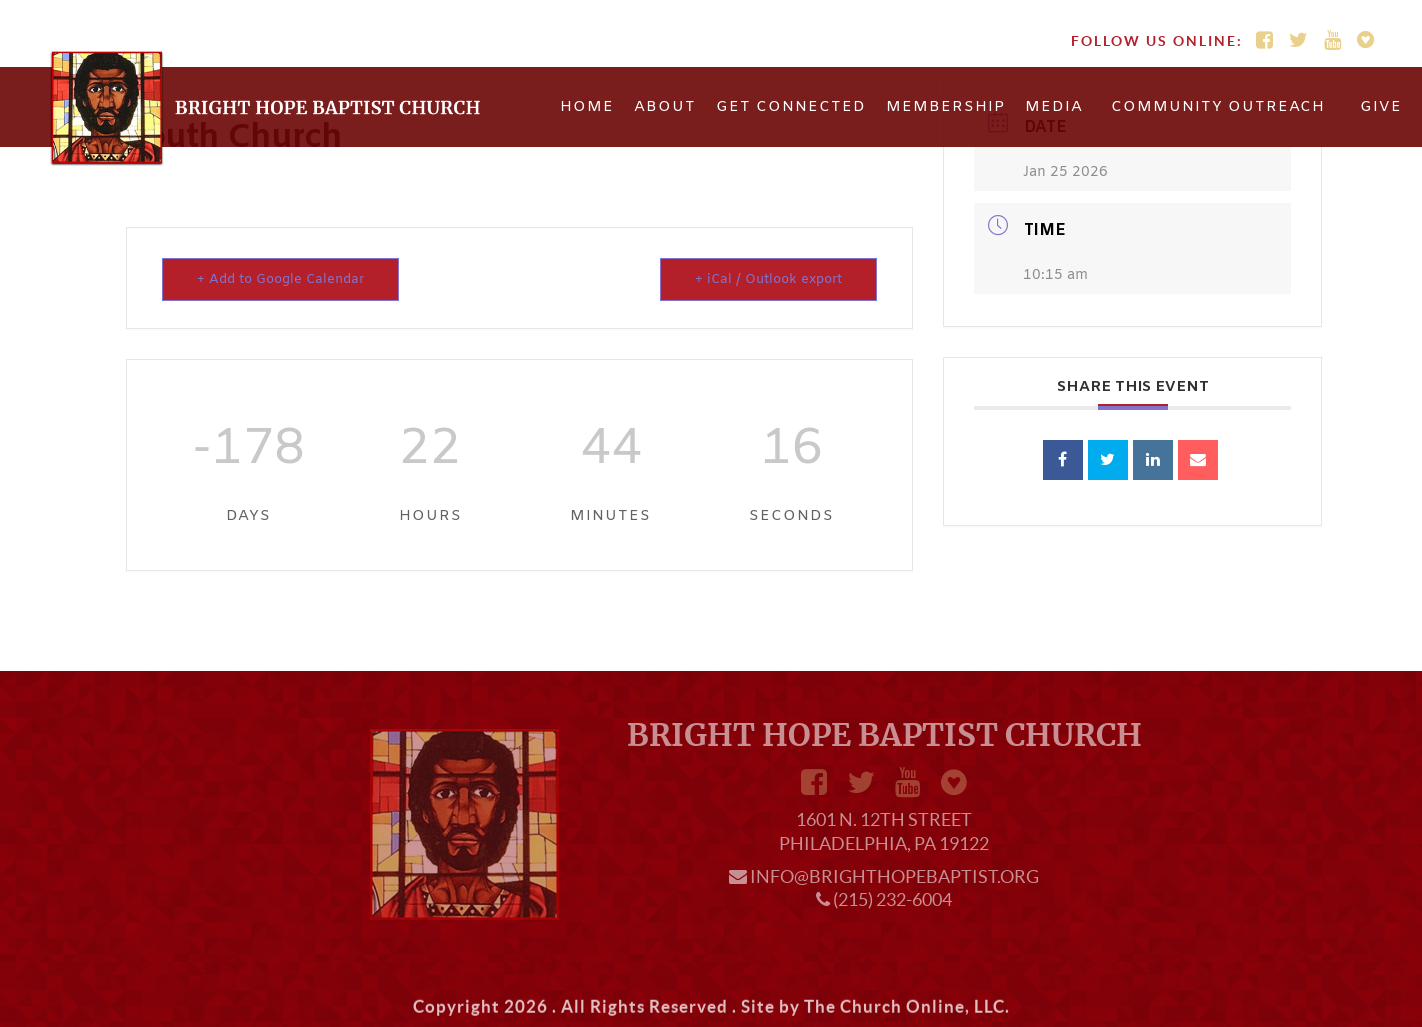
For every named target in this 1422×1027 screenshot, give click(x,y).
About (665, 107)
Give (1381, 107)
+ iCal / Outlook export (768, 279)
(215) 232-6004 (892, 899)
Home (587, 107)
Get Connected (791, 107)
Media (1054, 107)
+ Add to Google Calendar (280, 279)
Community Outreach (1218, 107)
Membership (945, 107)
